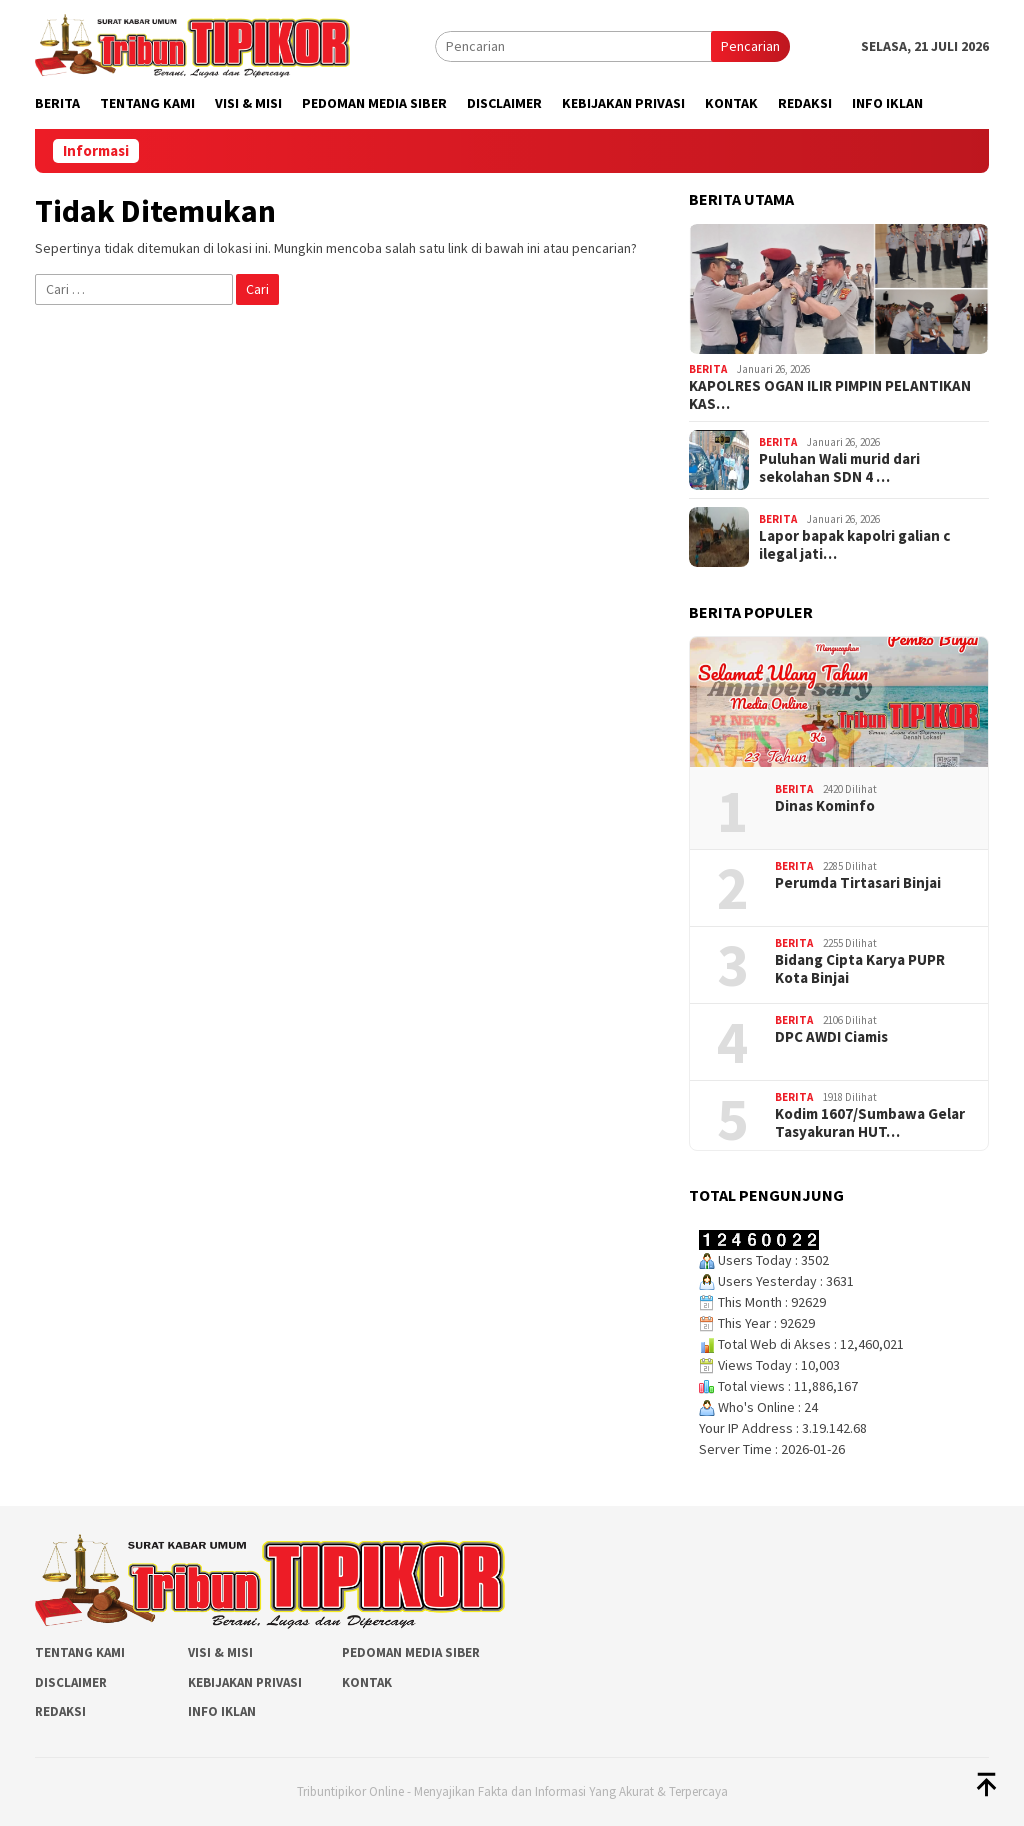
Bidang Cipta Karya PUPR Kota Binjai (860, 969)
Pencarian (750, 46)
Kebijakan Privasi (245, 1682)
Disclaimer (71, 1682)
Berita (708, 369)
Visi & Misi (220, 1652)
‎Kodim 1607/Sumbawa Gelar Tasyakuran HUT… (870, 1123)
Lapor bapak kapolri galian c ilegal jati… (854, 545)
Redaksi (60, 1711)
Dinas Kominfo (825, 806)
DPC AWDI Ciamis (831, 1037)
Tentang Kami (80, 1652)
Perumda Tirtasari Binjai (858, 883)
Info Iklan (222, 1711)
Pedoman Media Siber (411, 1652)
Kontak (367, 1682)
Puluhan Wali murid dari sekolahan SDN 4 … (839, 468)
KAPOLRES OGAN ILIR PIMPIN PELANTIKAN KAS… (830, 395)
